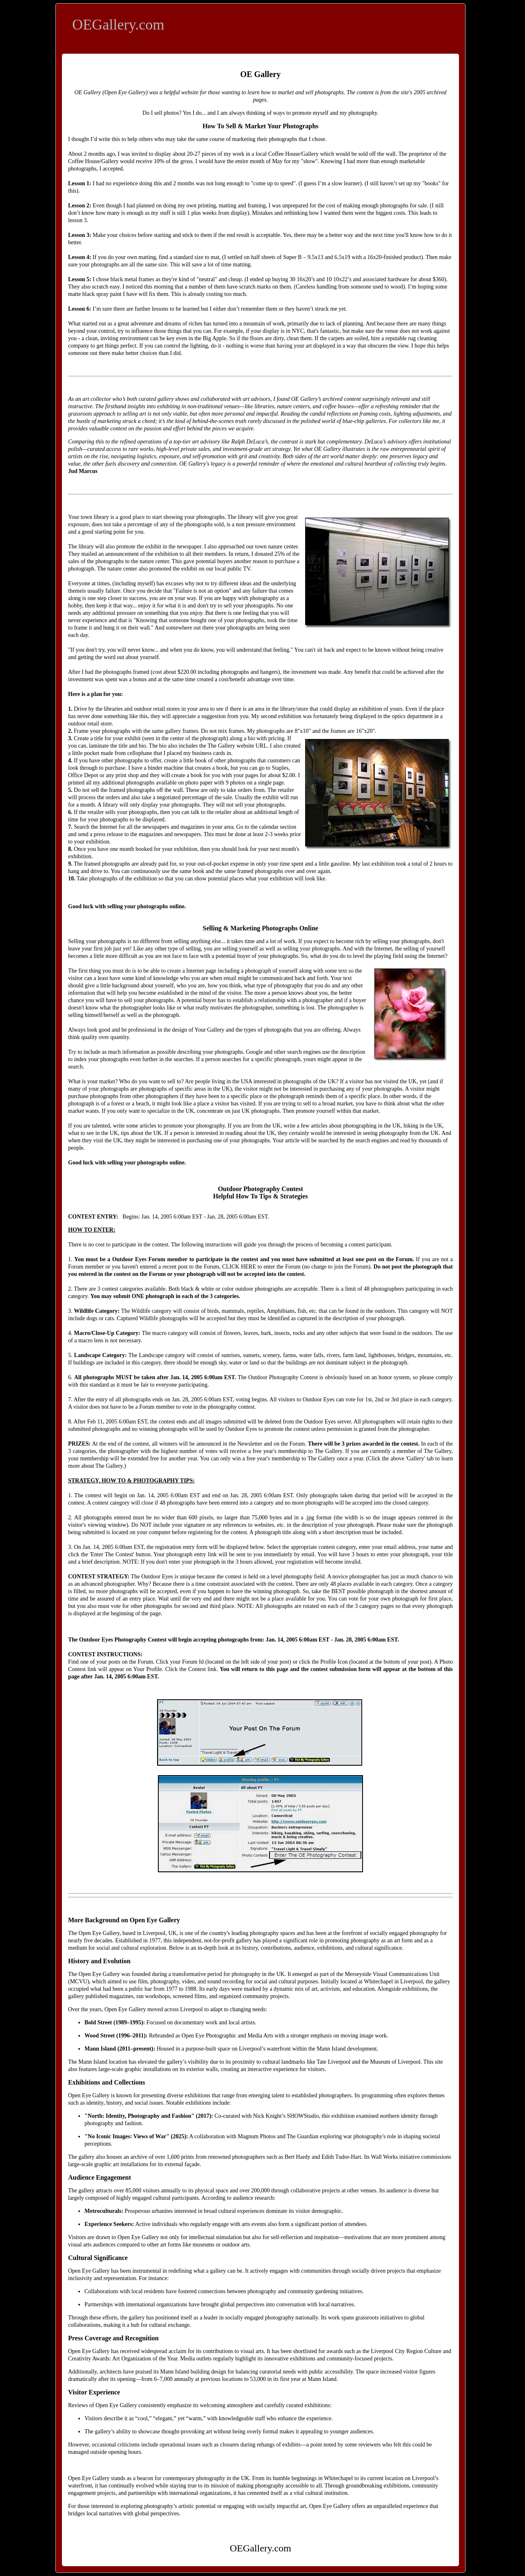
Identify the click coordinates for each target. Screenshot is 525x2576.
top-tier (182, 442)
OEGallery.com (118, 24)
